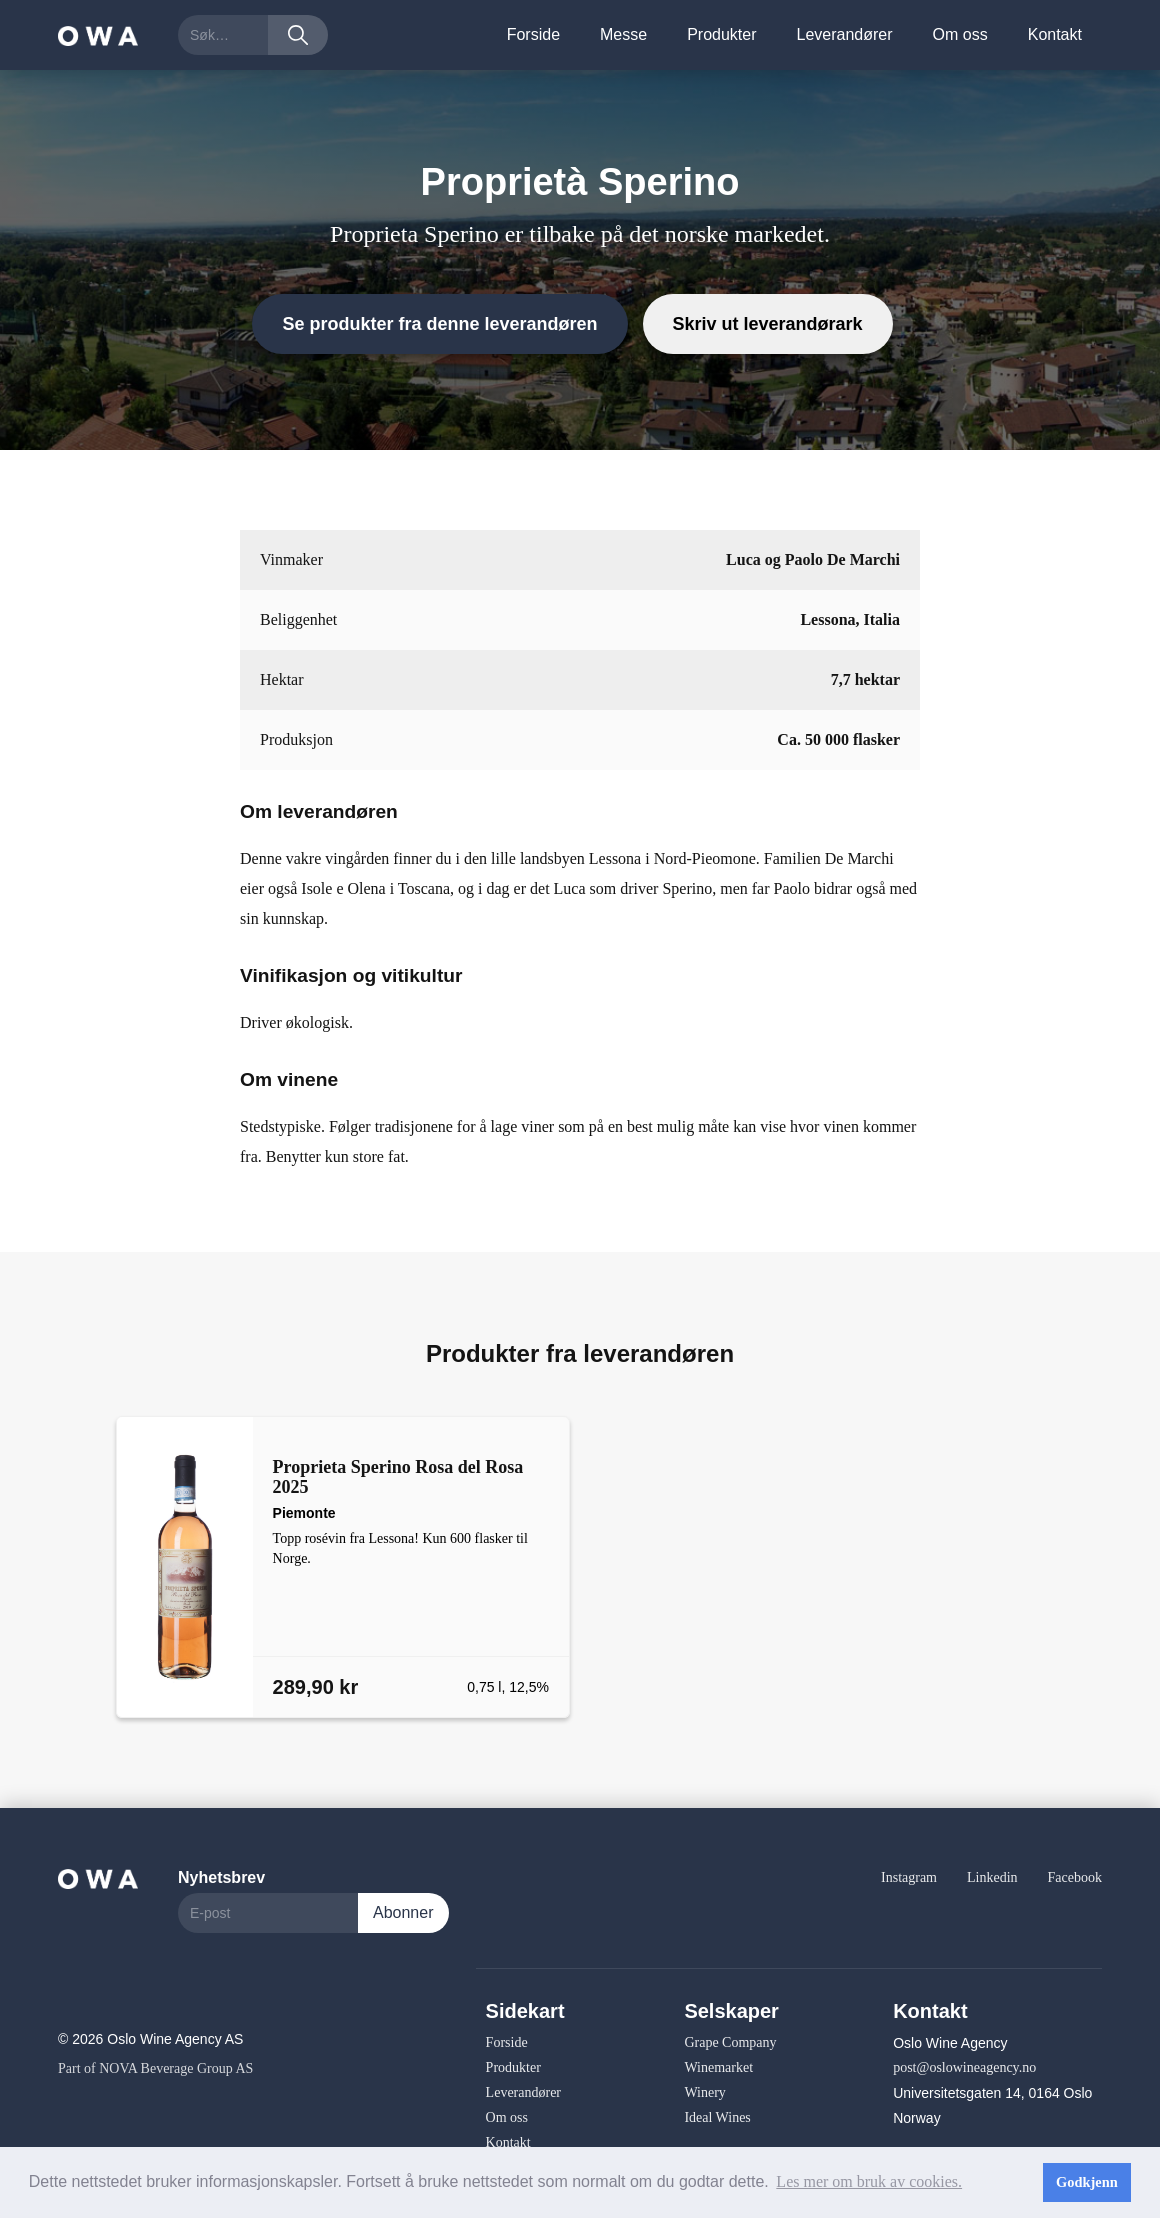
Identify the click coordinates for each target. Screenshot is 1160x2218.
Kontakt (1055, 34)
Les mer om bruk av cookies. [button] (869, 2181)
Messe (623, 34)
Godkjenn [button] (1087, 2182)
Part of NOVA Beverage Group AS (155, 2068)
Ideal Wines (717, 2117)
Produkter (721, 34)
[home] (98, 34)
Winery (704, 2092)
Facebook (1075, 1877)
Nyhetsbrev (221, 1877)
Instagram (909, 1877)
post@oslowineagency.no (964, 2067)
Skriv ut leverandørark (768, 324)
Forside (533, 34)
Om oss (960, 34)
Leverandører (845, 34)
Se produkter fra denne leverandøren (439, 324)
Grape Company (730, 2042)
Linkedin (992, 1877)
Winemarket (718, 2067)
